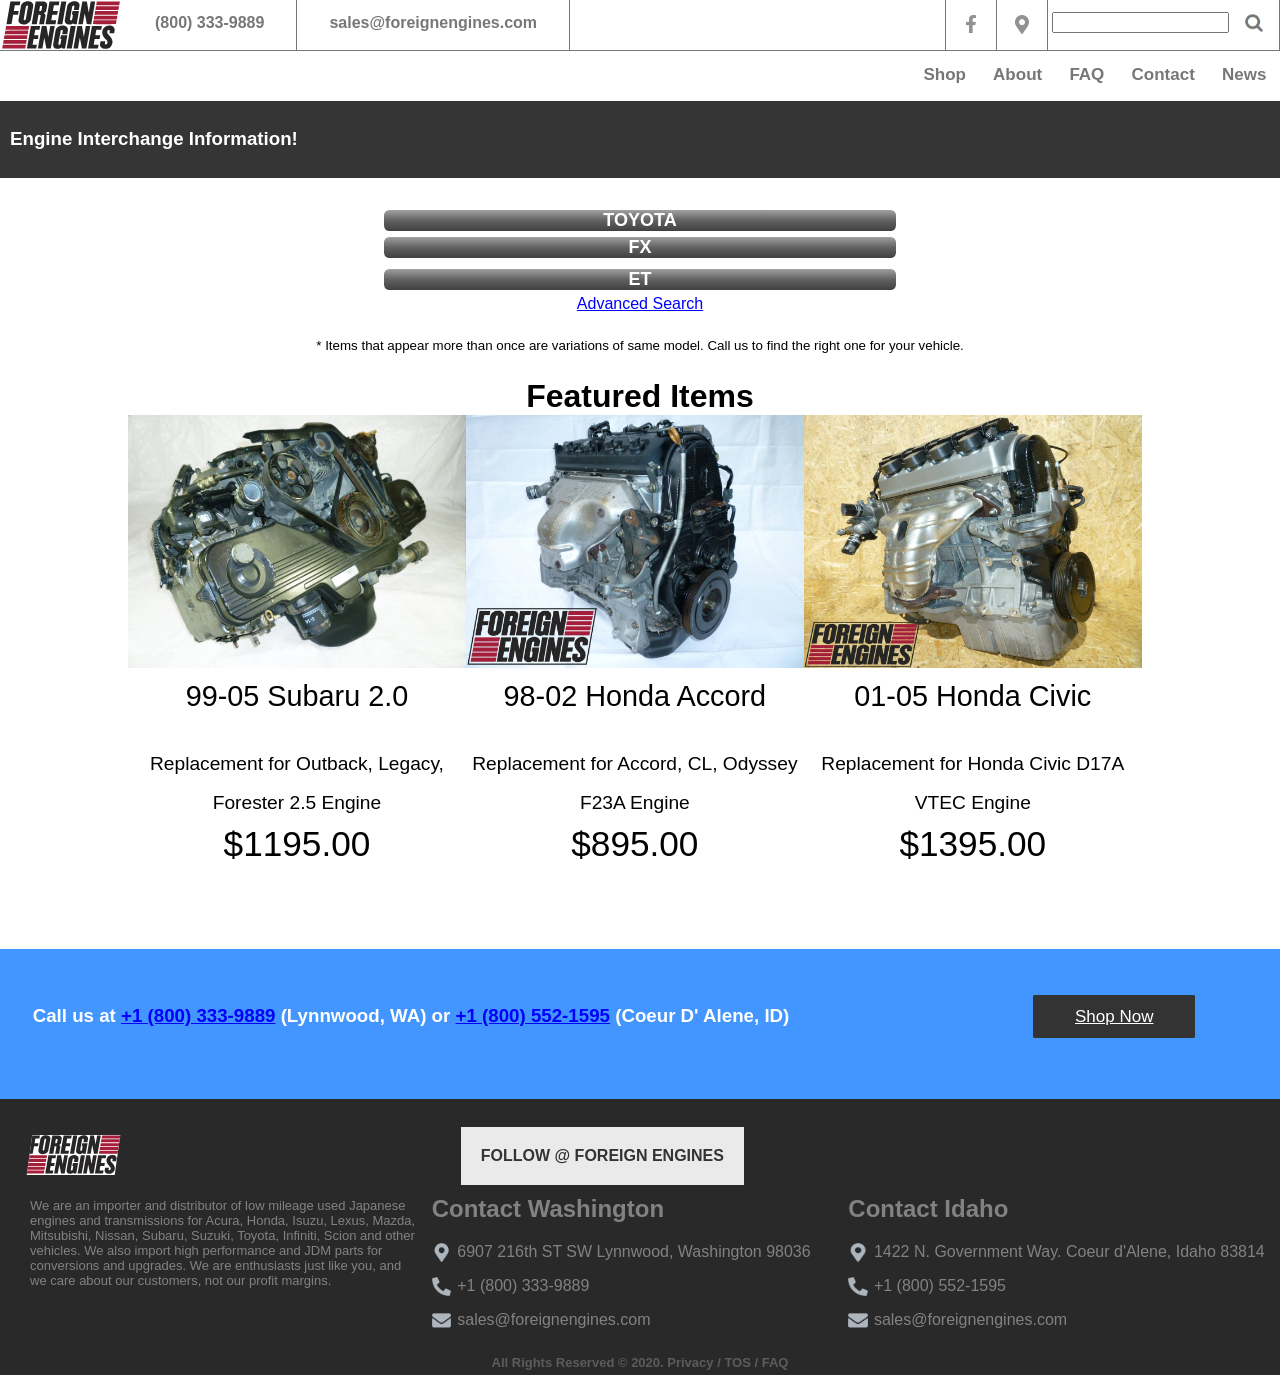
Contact (1163, 74)
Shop (944, 74)
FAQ (1086, 74)
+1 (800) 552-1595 (533, 1015)
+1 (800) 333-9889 (198, 1015)
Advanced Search (640, 303)
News (1244, 74)
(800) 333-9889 (209, 22)
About (1017, 74)
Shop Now (1114, 1016)
